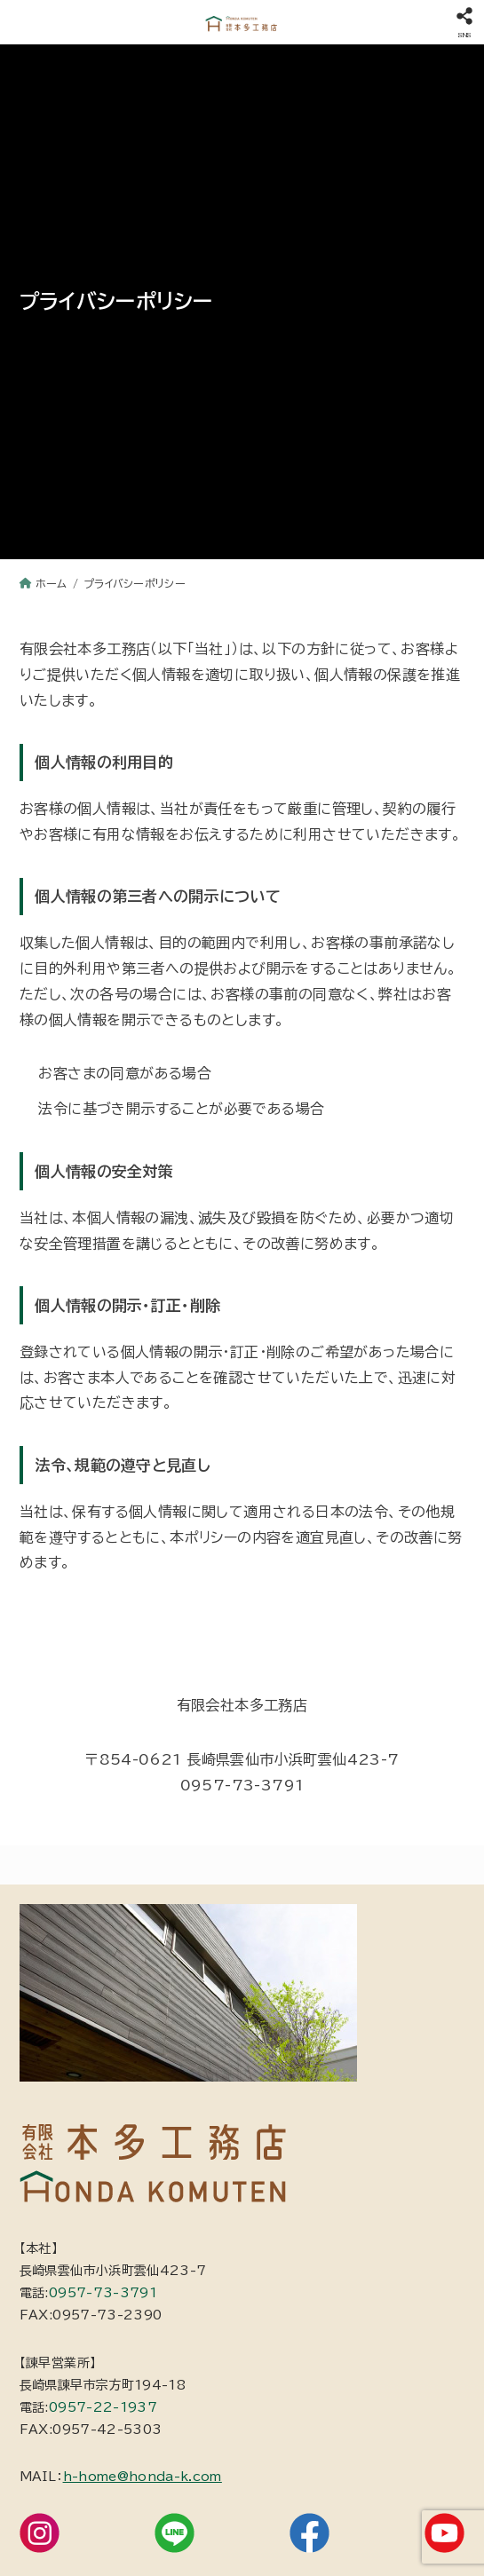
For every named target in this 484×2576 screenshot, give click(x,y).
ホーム (51, 583)
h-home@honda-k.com (142, 2476)
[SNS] (464, 22)
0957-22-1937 (103, 2407)
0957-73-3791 (103, 2293)
